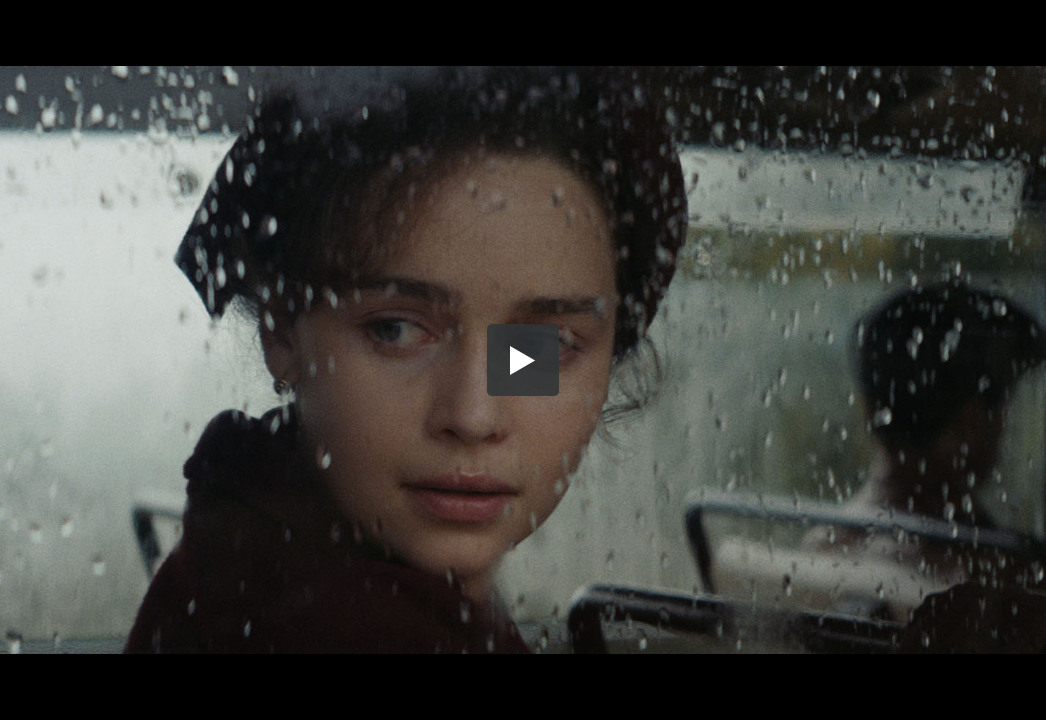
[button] (523, 360)
